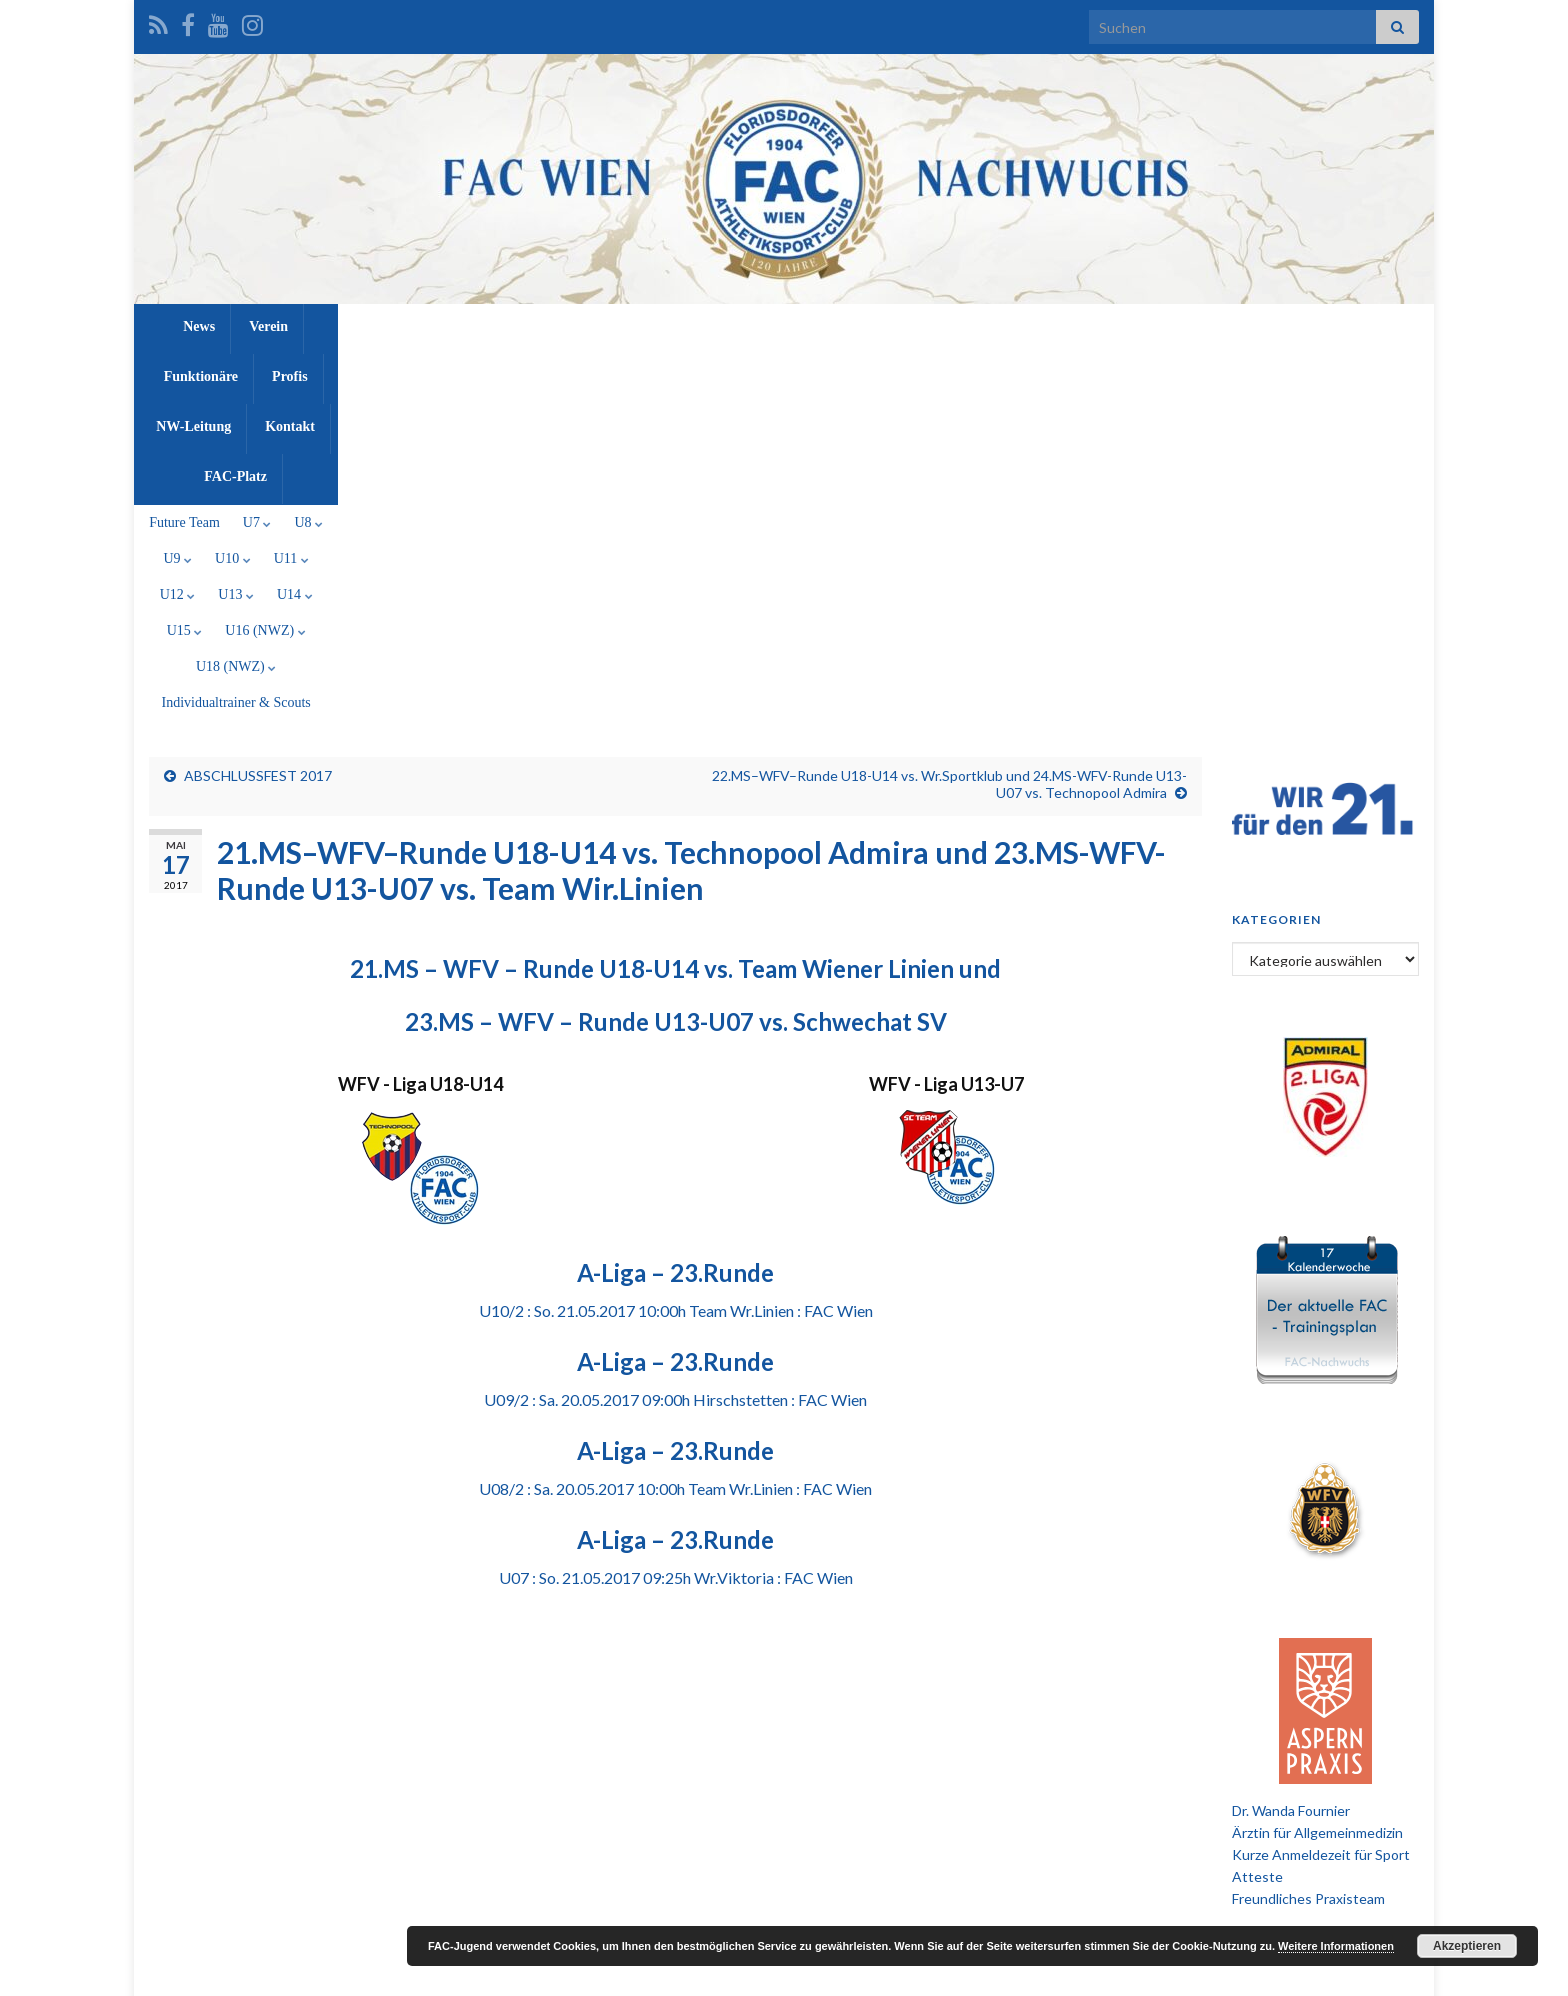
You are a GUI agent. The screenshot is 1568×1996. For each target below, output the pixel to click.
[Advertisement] (784, 1750)
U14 (807, 372)
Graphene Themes (309, 1971)
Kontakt (948, 326)
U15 (865, 372)
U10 (573, 372)
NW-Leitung (851, 326)
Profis (763, 326)
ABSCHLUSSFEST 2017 (258, 445)
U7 (414, 372)
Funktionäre (673, 326)
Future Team (341, 372)
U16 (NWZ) (946, 372)
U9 (517, 372)
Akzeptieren (1467, 1946)
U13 (748, 372)
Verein (582, 326)
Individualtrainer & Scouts (1187, 372)
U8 (465, 372)
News (513, 326)
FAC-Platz (1038, 326)
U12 (689, 372)
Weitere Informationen (1336, 1946)
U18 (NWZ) (1049, 372)
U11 (630, 372)
